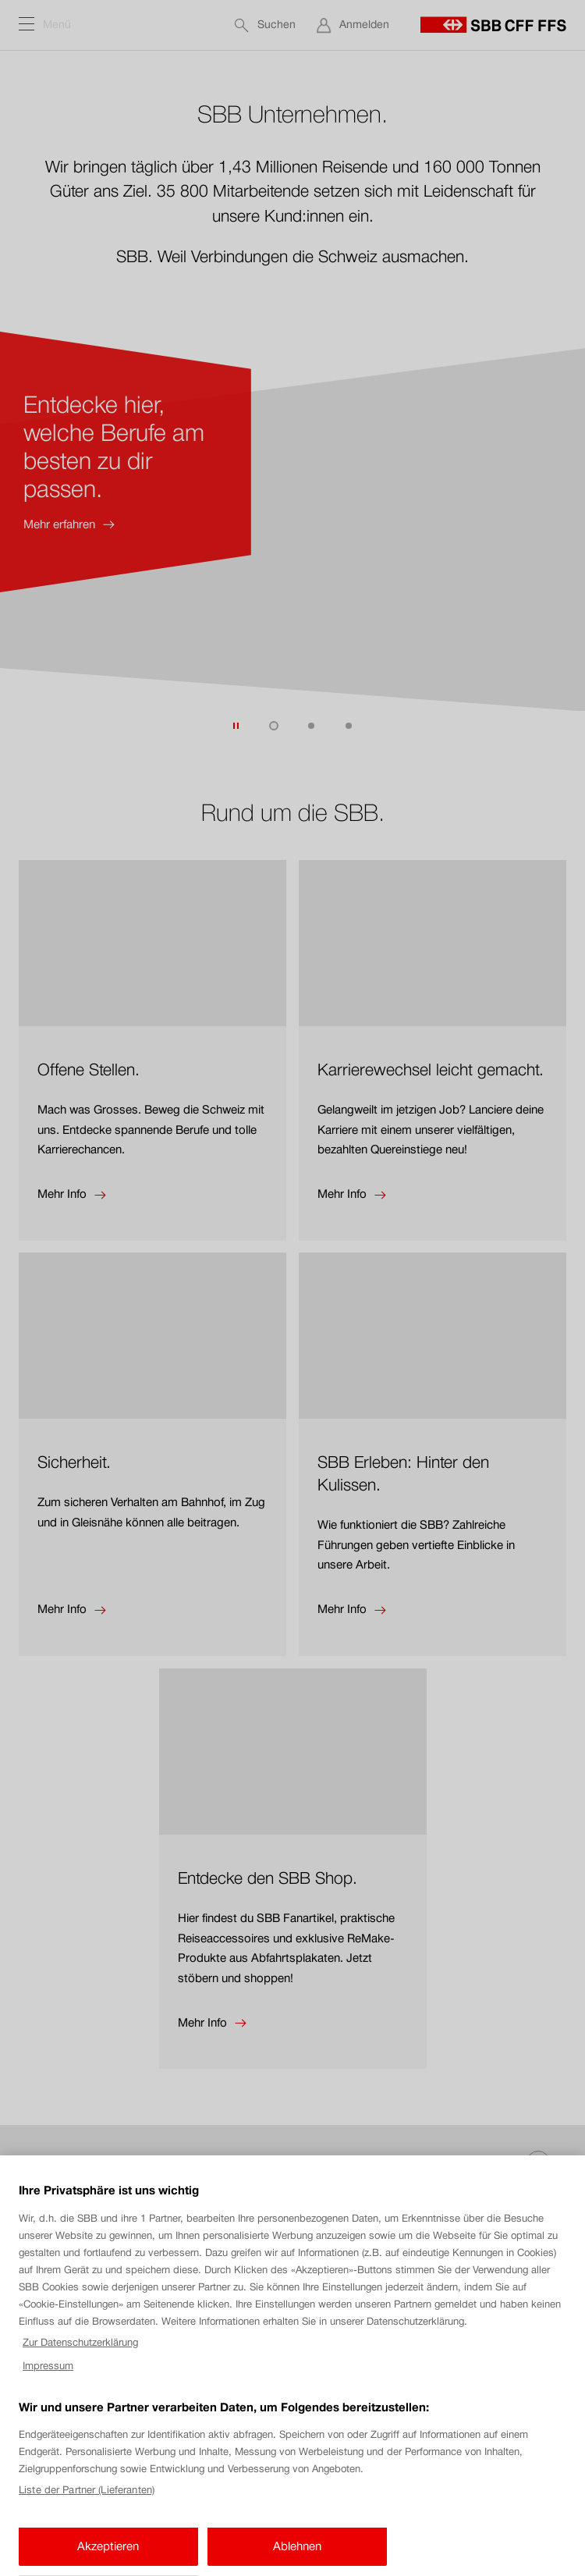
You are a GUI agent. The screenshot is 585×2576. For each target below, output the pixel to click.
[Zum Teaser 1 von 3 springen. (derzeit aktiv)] (273, 725)
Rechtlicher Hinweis (63, 2508)
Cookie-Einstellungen (64, 2482)
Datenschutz (48, 2533)
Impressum (45, 2457)
